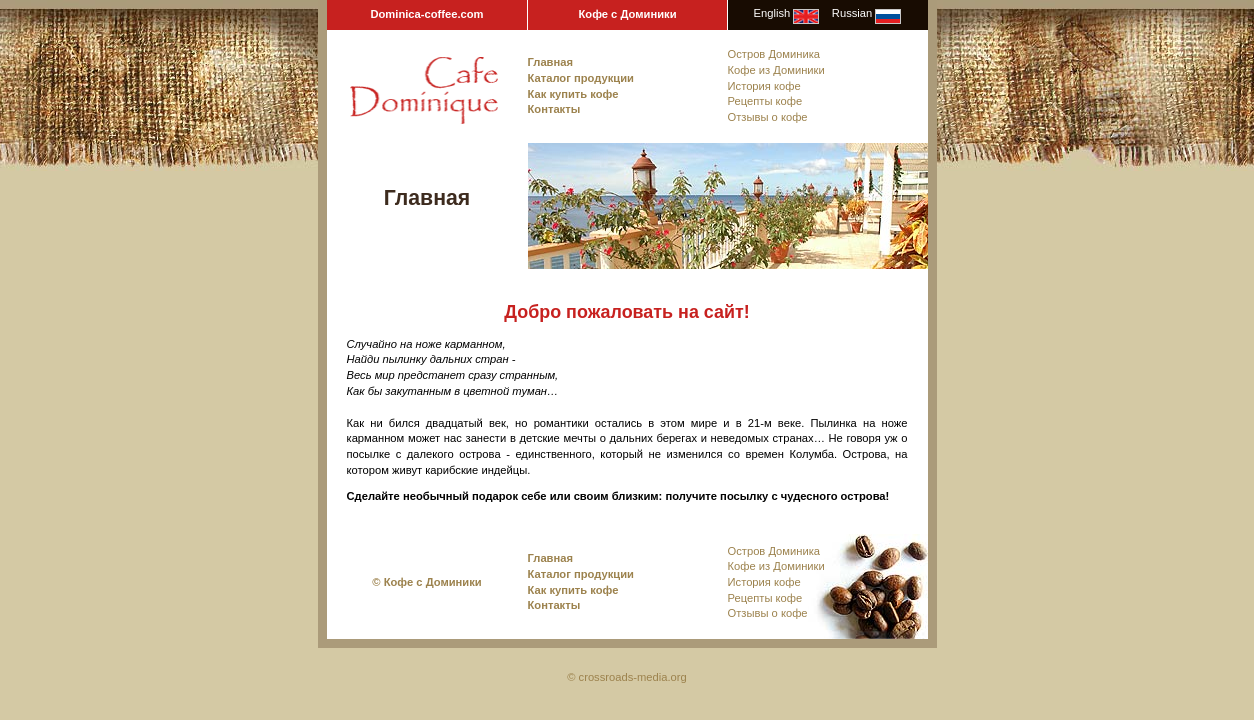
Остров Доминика (774, 54)
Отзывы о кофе (768, 117)
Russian (852, 13)
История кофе (764, 86)
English (772, 13)
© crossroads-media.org (627, 677)
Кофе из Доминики (776, 70)
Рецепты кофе (765, 101)
